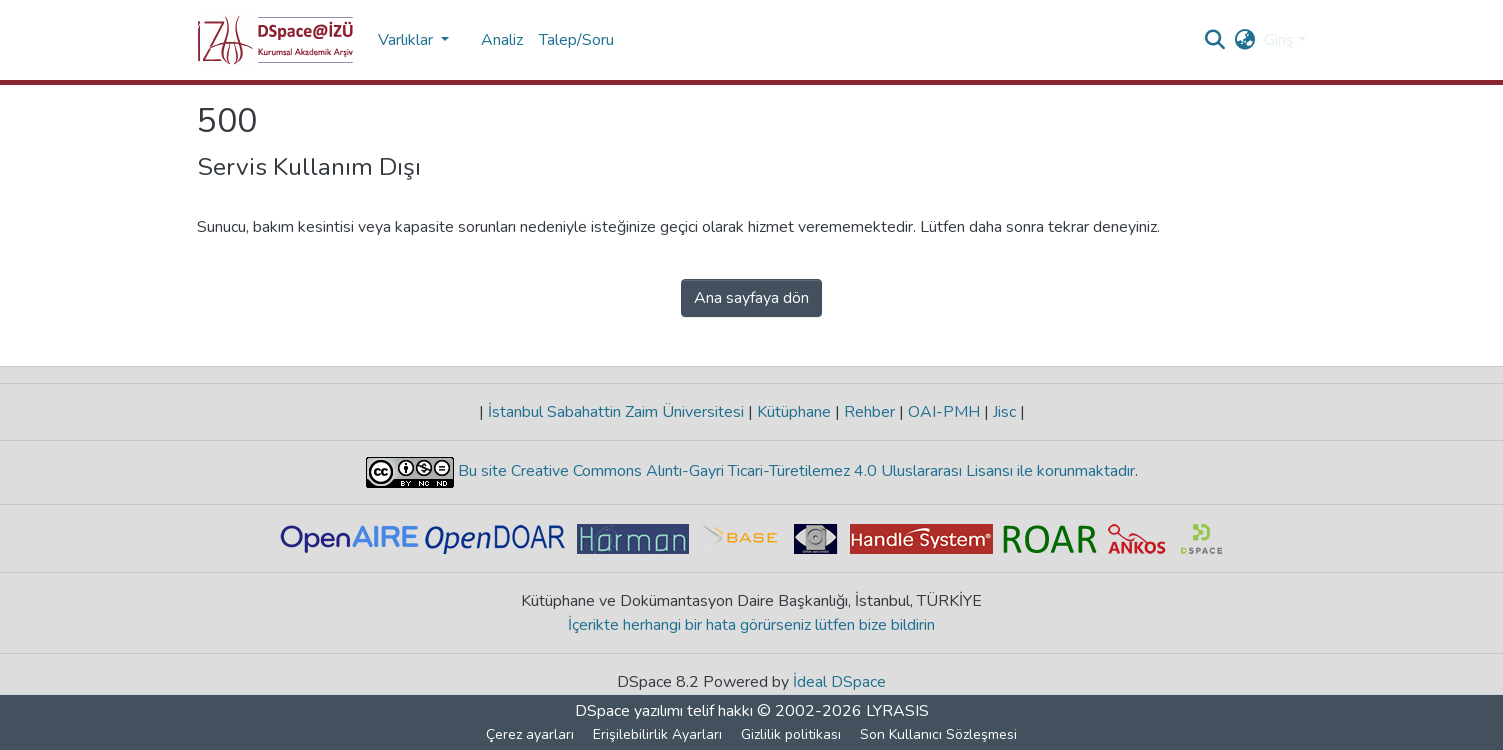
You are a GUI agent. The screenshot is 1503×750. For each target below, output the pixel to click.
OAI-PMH (944, 412)
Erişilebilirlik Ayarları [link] (657, 734)
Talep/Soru (576, 40)
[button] (275, 40)
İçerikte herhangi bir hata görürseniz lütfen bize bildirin (751, 625)
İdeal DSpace (839, 682)
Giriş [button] (1281, 40)
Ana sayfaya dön (751, 298)
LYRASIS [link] (897, 711)
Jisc (1004, 412)
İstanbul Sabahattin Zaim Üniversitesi (616, 412)
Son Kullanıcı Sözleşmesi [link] (938, 734)
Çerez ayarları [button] (530, 734)
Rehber (869, 412)
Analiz (502, 40)
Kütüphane (794, 412)
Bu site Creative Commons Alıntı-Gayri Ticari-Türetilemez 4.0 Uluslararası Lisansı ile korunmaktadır (794, 471)
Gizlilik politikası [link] (791, 734)
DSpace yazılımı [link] (629, 711)
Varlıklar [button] (407, 40)
